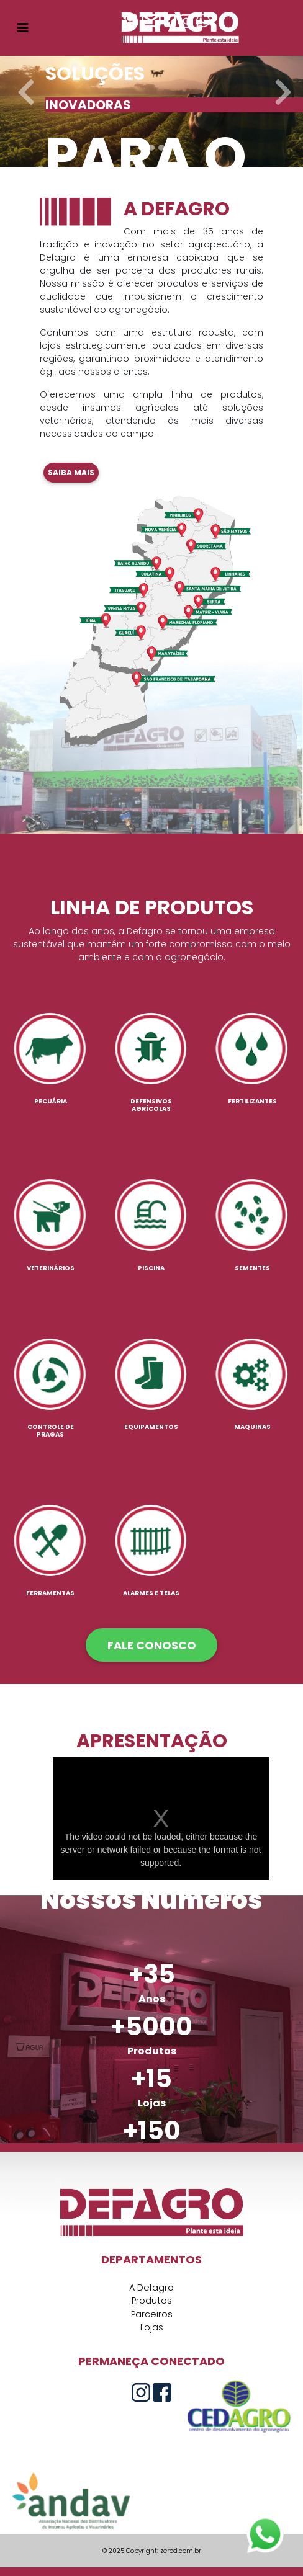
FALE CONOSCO (151, 1645)
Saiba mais (71, 472)
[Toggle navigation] (23, 28)
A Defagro (151, 2287)
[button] (22, 83)
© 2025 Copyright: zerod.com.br (151, 2551)
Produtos (152, 2300)
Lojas (151, 2327)
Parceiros (152, 2314)
